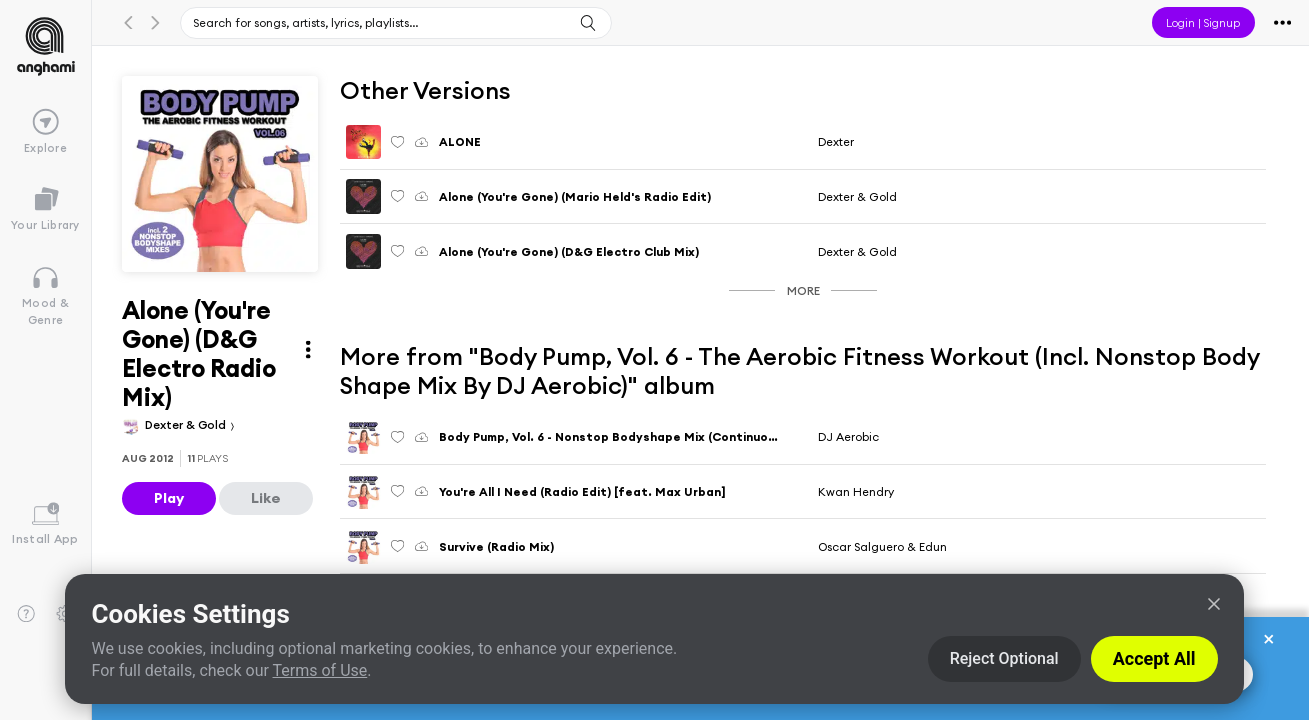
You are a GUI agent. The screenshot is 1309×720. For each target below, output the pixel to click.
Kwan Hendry (856, 491)
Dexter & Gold (187, 424)
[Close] (1214, 604)
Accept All (1154, 658)
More (803, 290)
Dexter (836, 141)
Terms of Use (320, 670)
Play (169, 498)
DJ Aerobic (848, 436)
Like (266, 498)
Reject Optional (1004, 658)
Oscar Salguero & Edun (882, 546)
